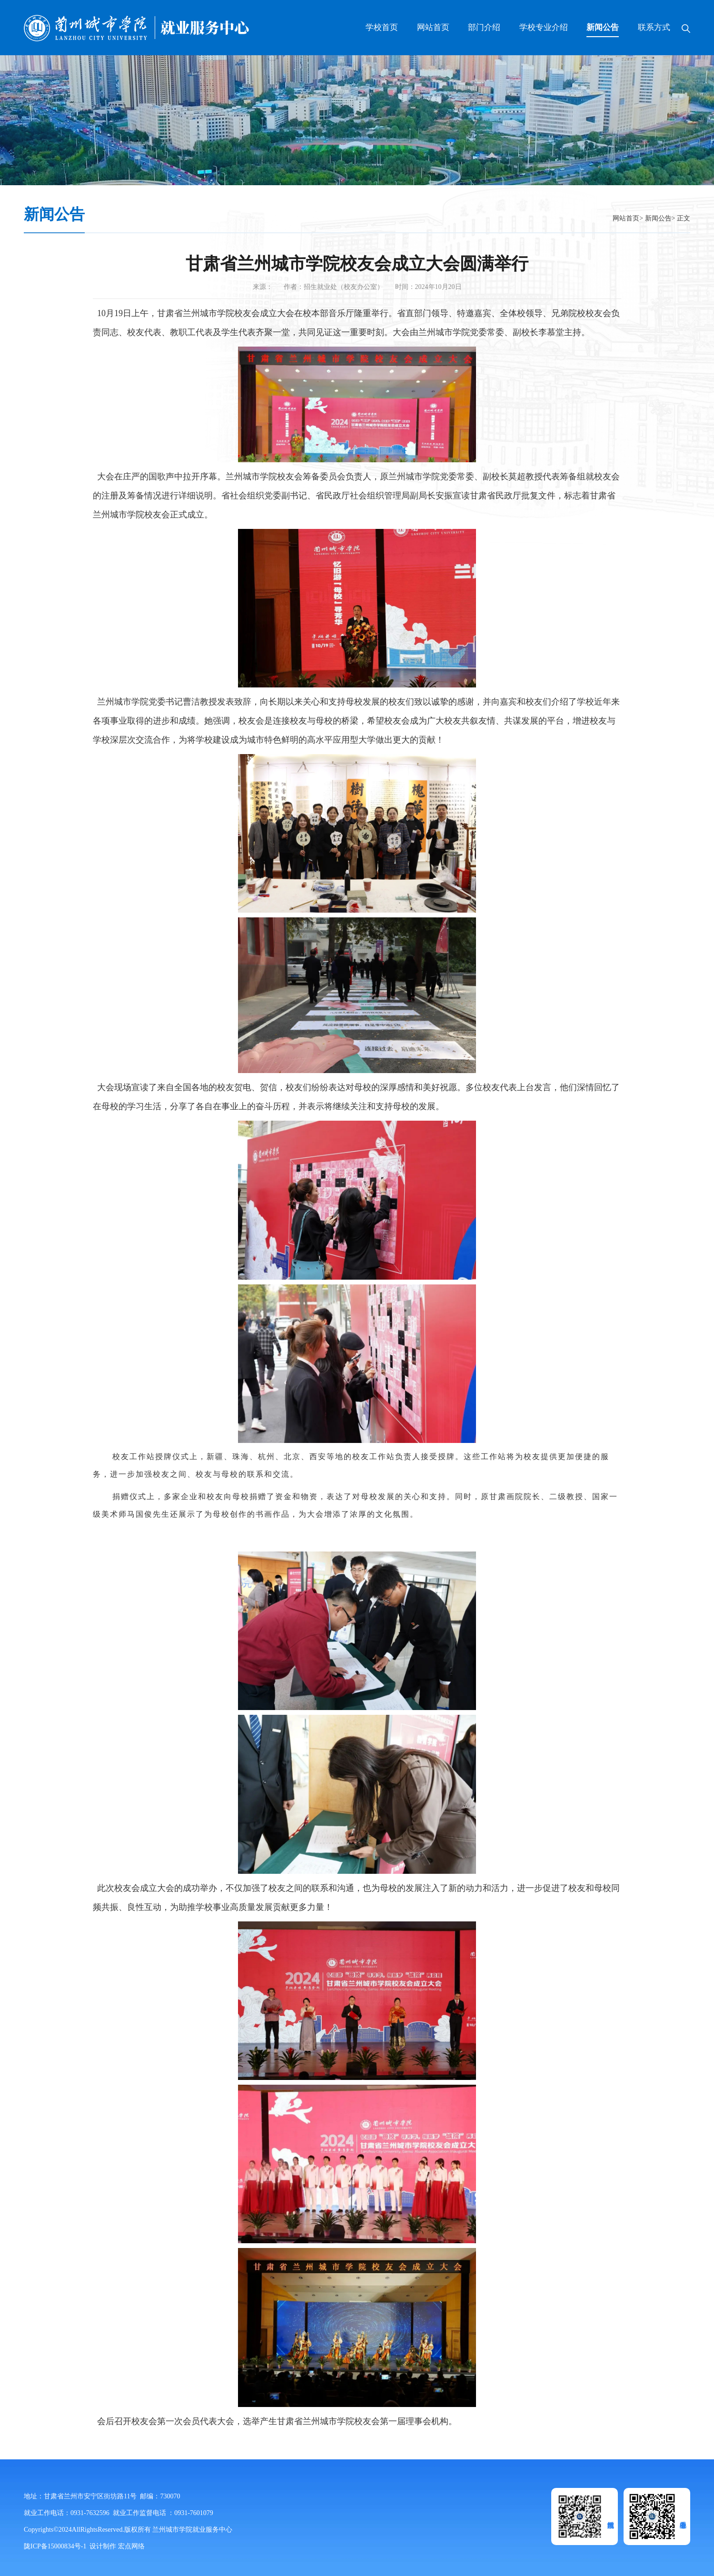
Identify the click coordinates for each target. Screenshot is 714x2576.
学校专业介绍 (543, 27)
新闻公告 (602, 27)
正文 (683, 218)
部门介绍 (484, 27)
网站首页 (433, 27)
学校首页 (382, 27)
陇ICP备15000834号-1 (55, 2546)
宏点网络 (131, 2546)
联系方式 (654, 27)
